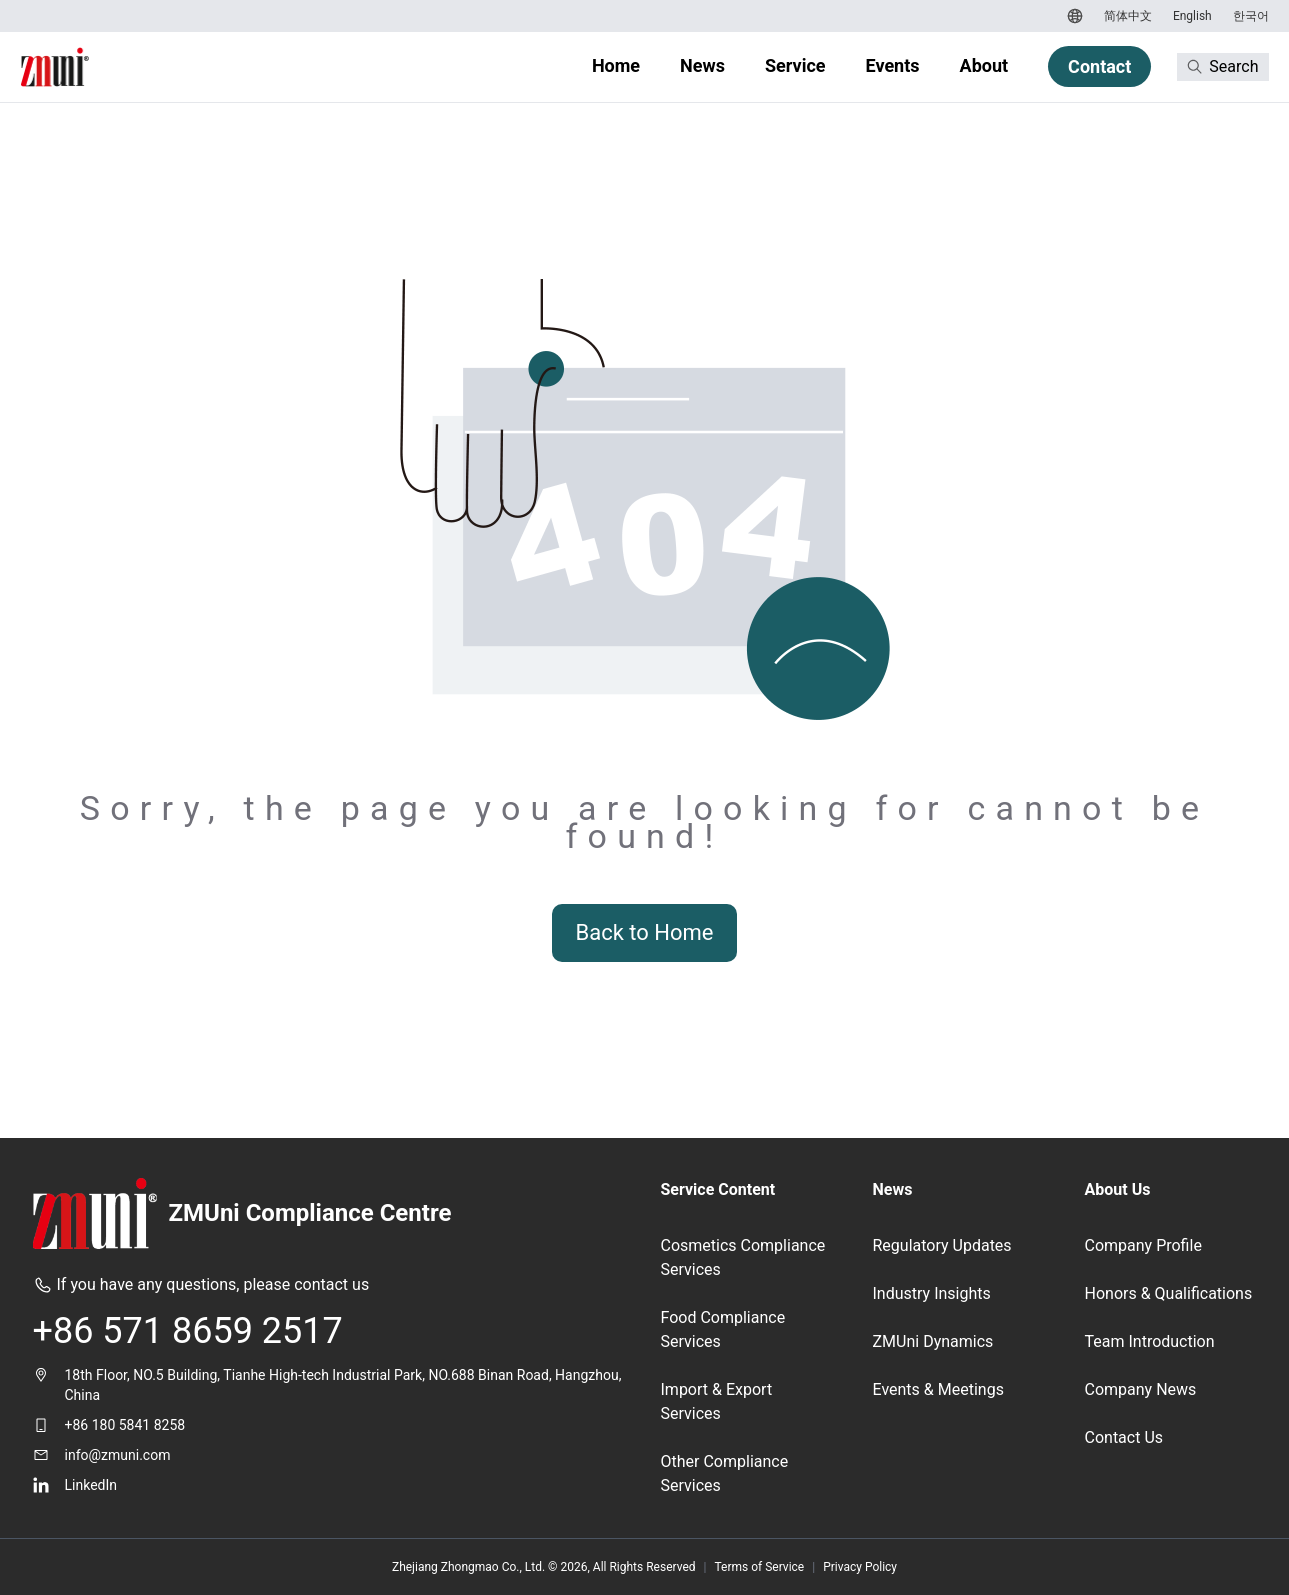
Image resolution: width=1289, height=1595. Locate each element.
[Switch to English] (1190, 16)
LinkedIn (91, 1485)
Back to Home (645, 932)
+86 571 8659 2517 (188, 1331)
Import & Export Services (717, 1401)
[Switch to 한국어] (1248, 16)
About (984, 65)
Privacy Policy (860, 1567)
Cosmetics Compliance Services (743, 1257)
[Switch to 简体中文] (1125, 16)
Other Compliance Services (725, 1473)
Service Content (718, 1189)
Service (795, 65)
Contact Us (1124, 1437)
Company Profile (1143, 1245)
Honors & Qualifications (1169, 1293)
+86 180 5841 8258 (125, 1425)
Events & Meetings (938, 1389)
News (702, 65)
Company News (1141, 1389)
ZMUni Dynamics (933, 1341)
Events (893, 65)
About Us (1118, 1189)
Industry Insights (932, 1293)
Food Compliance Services (723, 1329)
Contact (1099, 66)
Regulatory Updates (942, 1245)
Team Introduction (1150, 1341)
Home (616, 65)
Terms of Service (760, 1567)
